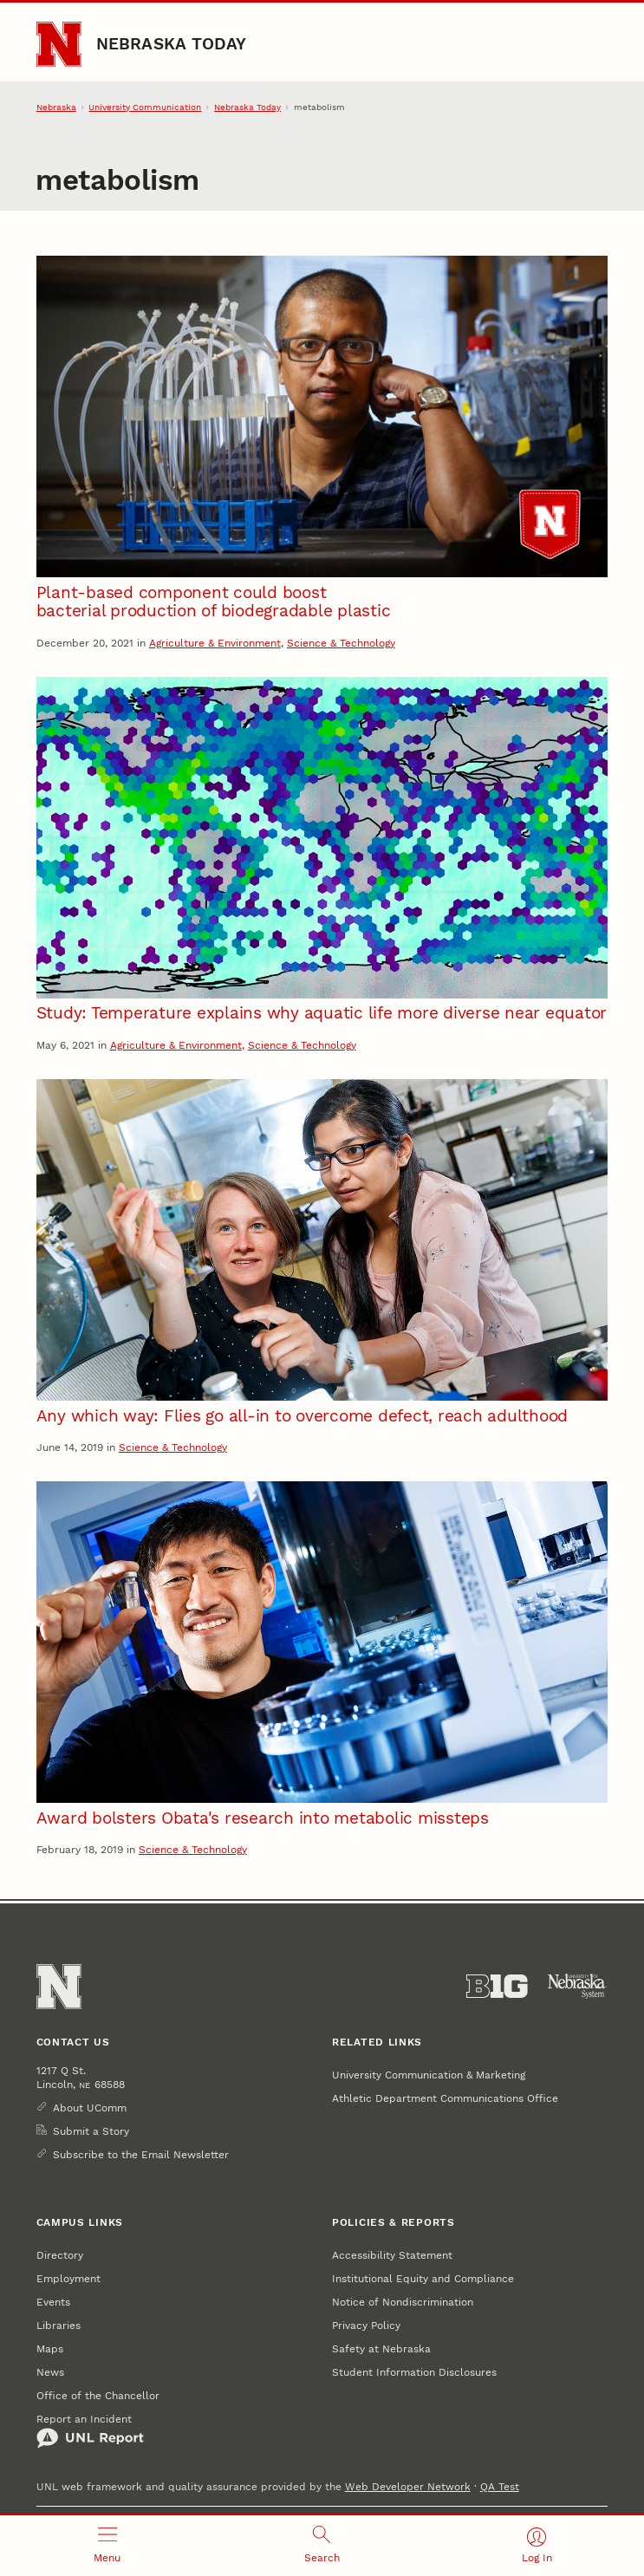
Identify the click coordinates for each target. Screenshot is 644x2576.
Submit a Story (91, 2130)
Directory (59, 2254)
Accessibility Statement (392, 2254)
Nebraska (56, 107)
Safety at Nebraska (381, 2348)
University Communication (144, 107)
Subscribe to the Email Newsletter (141, 2154)
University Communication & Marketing (428, 2074)
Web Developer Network (408, 2486)
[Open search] (322, 2545)
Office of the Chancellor (97, 2395)
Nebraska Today (171, 44)
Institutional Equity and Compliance (423, 2278)
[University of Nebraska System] (577, 1986)
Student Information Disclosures (414, 2371)
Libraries (58, 2325)
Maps (49, 2348)
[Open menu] (107, 2545)
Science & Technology (341, 642)
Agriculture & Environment (215, 642)
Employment (68, 2278)
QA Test (499, 2486)
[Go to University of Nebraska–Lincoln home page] (58, 44)
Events (53, 2301)
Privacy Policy (366, 2325)
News (50, 2371)
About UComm (90, 2107)
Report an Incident (90, 2430)
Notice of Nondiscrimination (402, 2301)
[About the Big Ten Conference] (497, 1986)
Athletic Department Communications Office (445, 2097)
